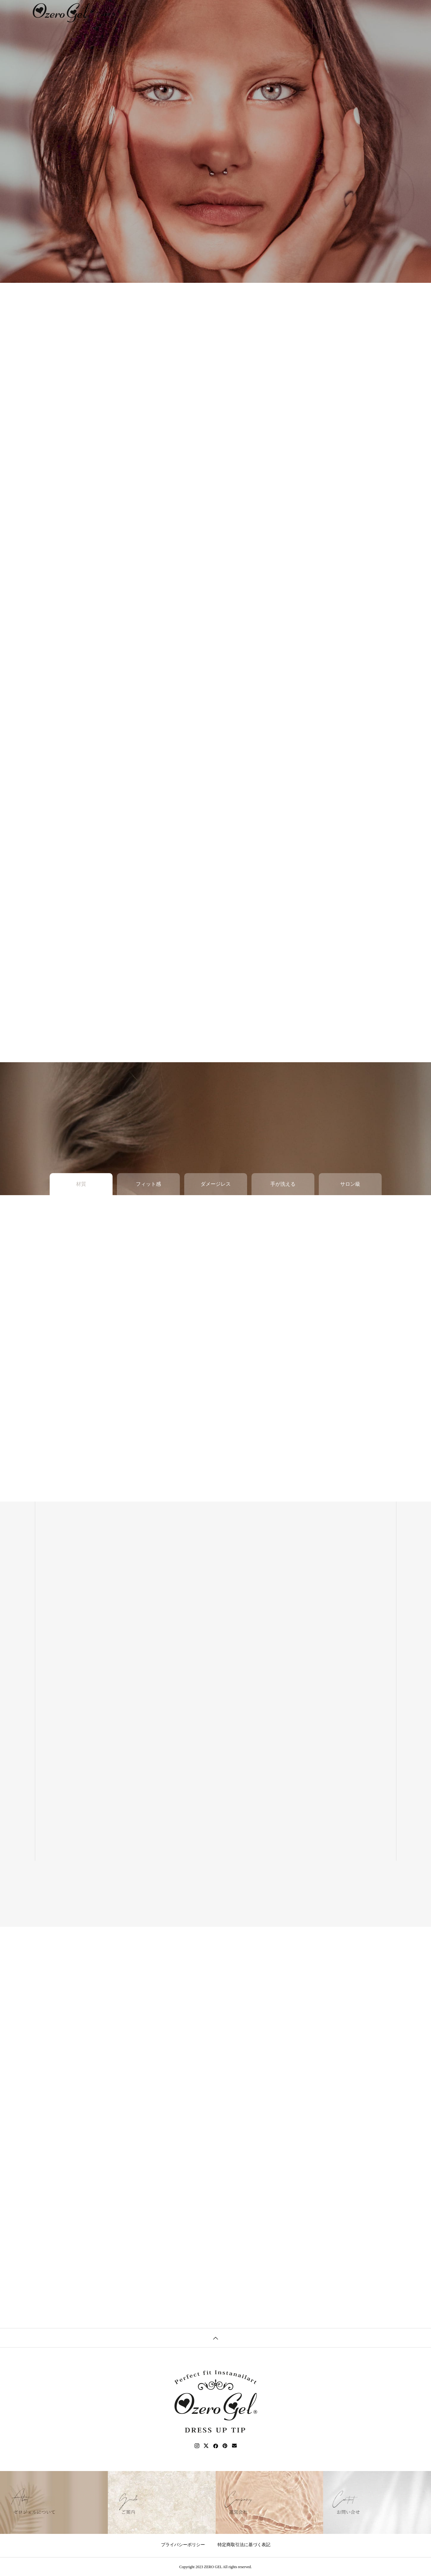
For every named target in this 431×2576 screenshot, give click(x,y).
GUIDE (196, 12)
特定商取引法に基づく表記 (244, 2544)
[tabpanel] (215, 141)
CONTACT (281, 12)
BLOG (251, 12)
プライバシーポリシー (183, 2544)
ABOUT (169, 12)
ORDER (224, 12)
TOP (143, 12)
